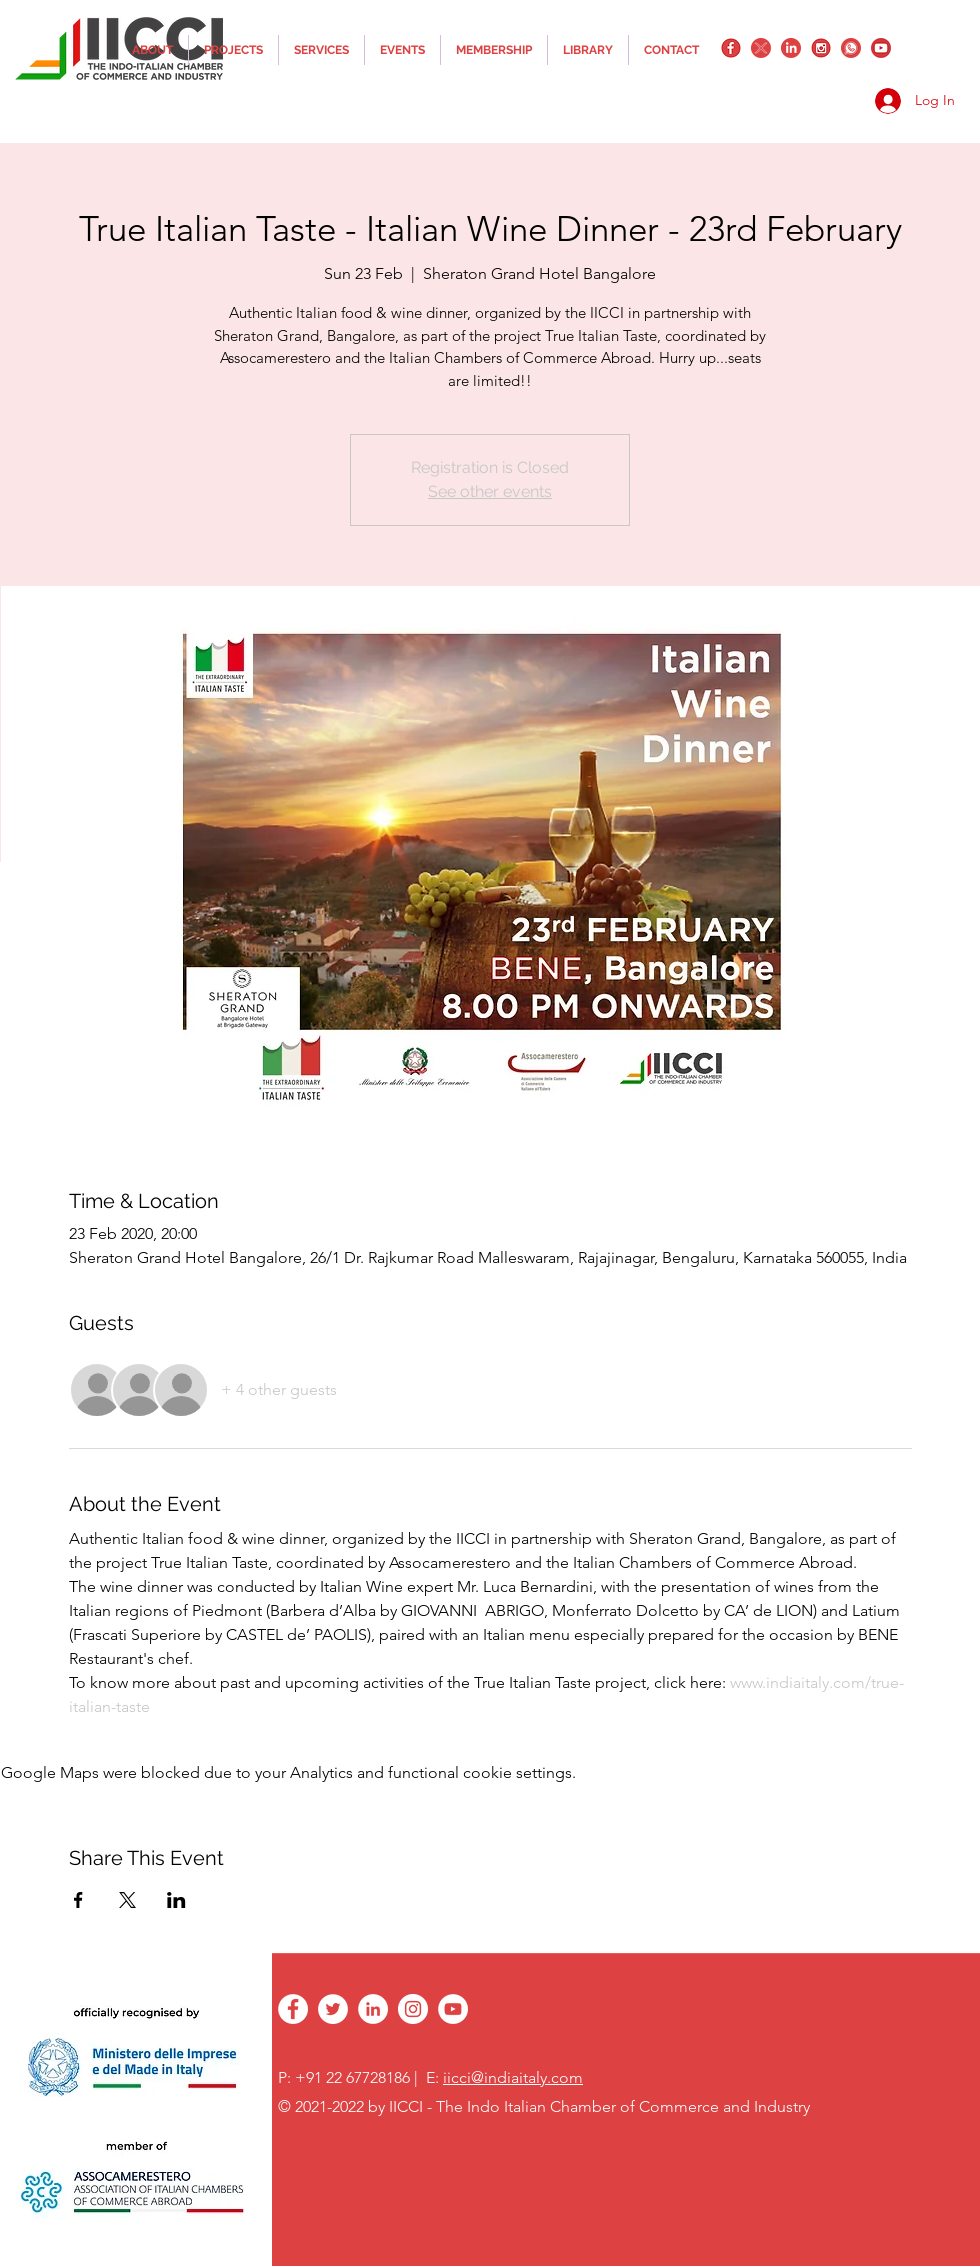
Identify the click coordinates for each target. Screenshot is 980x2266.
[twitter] (761, 48)
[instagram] (821, 48)
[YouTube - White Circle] (453, 2009)
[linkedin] (791, 48)
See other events (490, 491)
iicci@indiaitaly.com (513, 2077)
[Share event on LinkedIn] (176, 1900)
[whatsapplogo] (851, 48)
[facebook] (731, 48)
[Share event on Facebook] (78, 1900)
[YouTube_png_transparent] (881, 48)
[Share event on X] (127, 1900)
